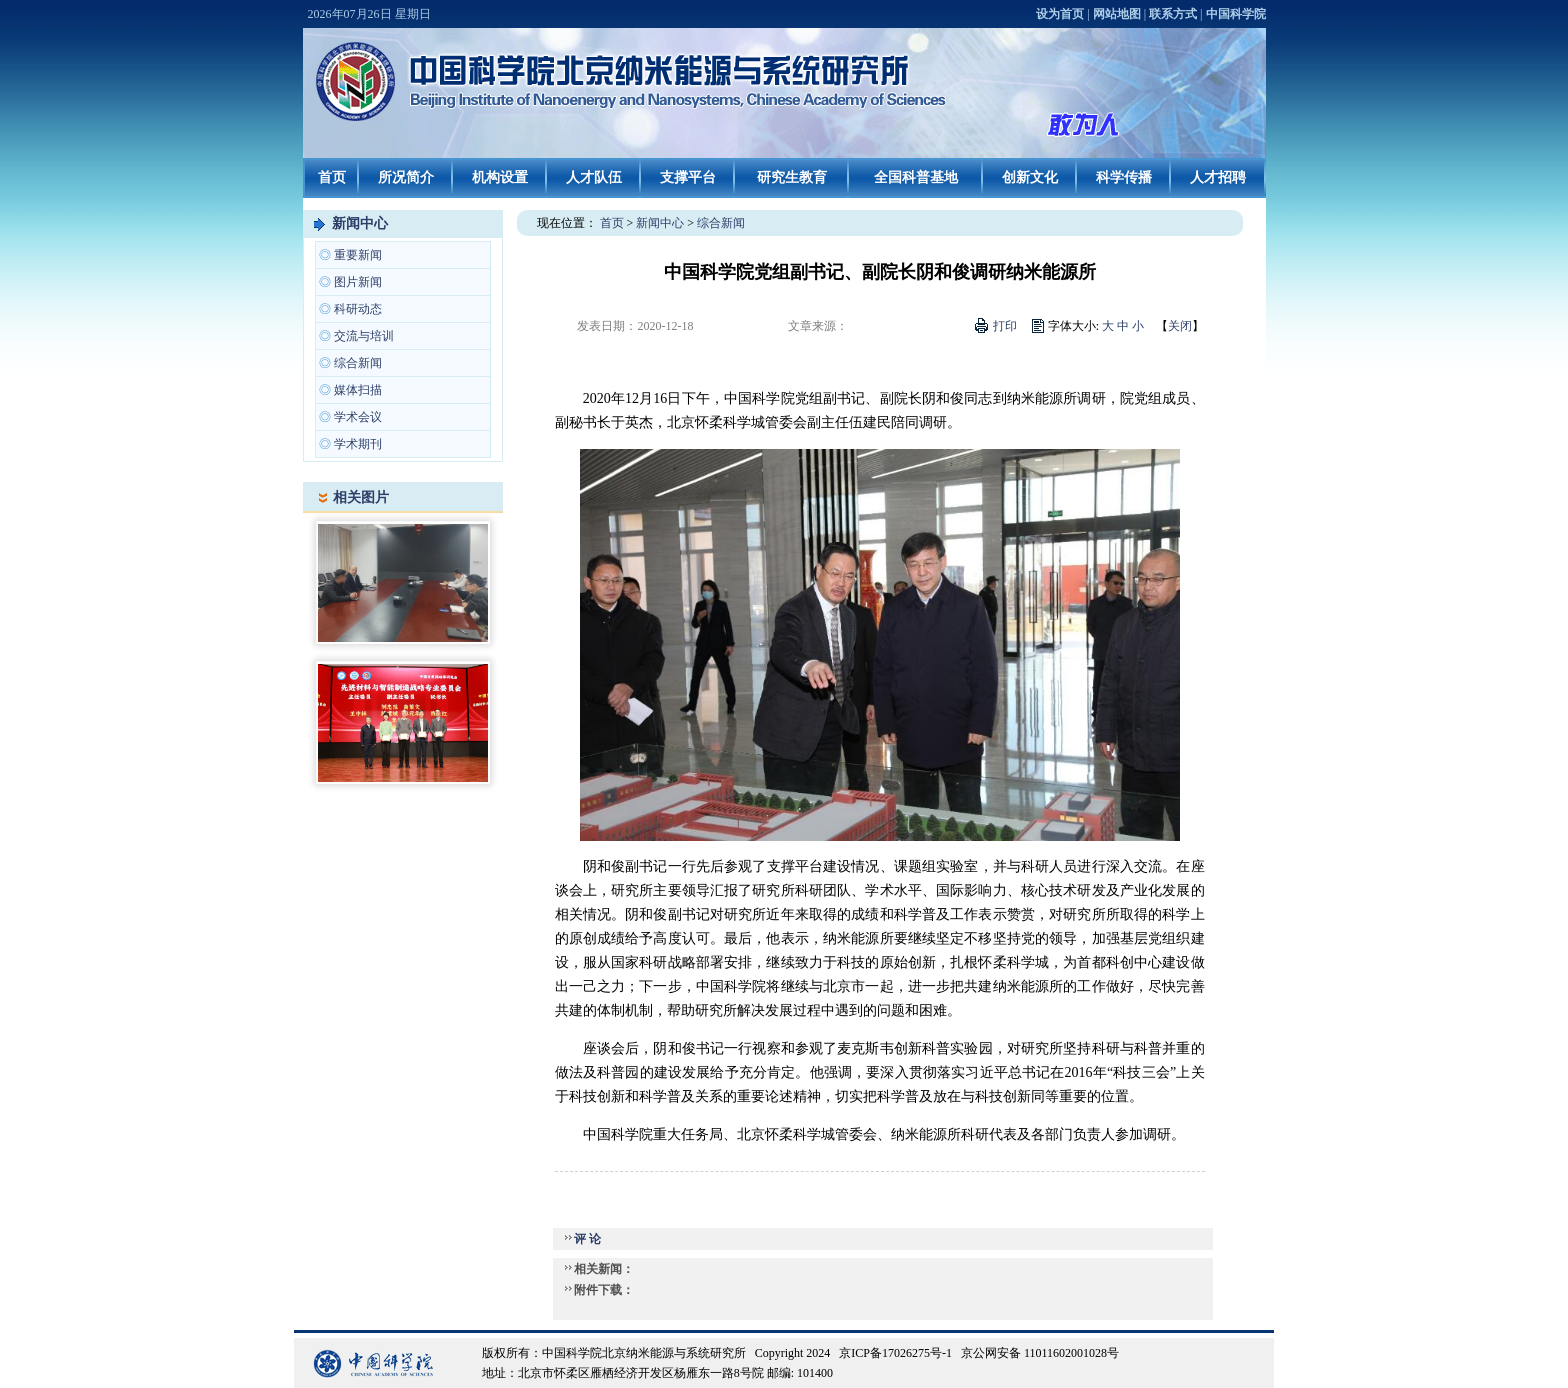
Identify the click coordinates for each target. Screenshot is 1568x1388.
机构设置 (500, 177)
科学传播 (1124, 177)
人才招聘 (1218, 177)
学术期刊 (358, 444)
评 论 (587, 1239)
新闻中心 (360, 223)
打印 (1005, 326)
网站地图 (1117, 14)
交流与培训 (364, 336)
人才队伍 (594, 177)
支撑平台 (688, 177)
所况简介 (406, 177)
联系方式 (1173, 14)
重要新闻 (358, 255)
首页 (332, 177)
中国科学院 (1236, 14)
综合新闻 (358, 363)
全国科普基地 (916, 177)
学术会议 (358, 417)
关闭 (1180, 326)
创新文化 (1030, 177)
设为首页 (1060, 14)
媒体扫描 (358, 390)
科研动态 (358, 309)
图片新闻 (358, 282)
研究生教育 (792, 177)
